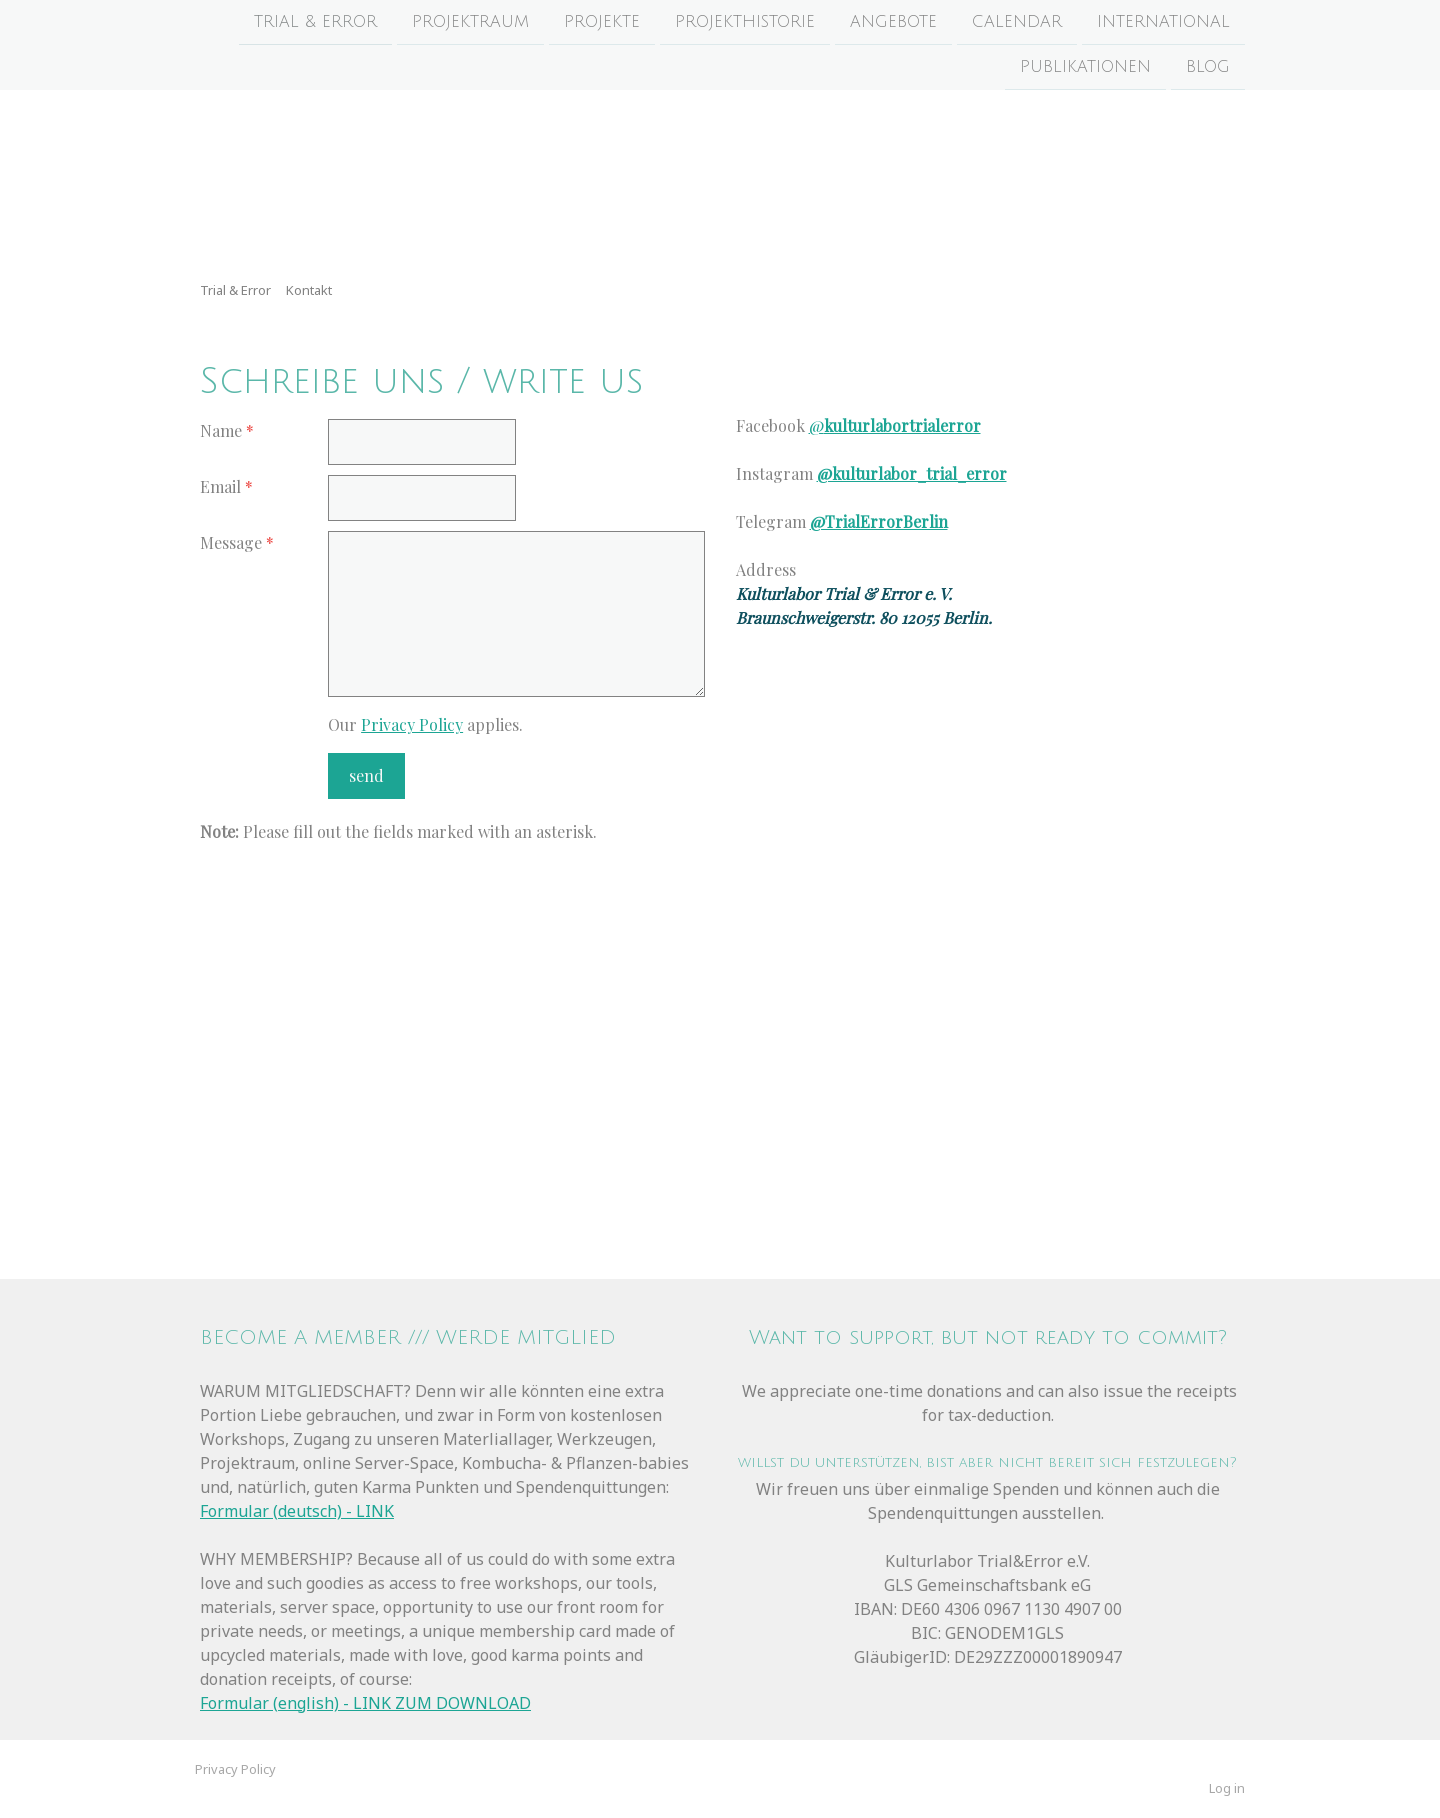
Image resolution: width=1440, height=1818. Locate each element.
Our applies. (425, 724)
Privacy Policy (412, 724)
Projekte (602, 22)
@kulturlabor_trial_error (912, 473)
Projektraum (470, 22)
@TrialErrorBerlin (879, 521)
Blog (1208, 69)
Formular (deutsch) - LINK (297, 1511)
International (1163, 22)
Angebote (893, 22)
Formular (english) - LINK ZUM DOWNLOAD (365, 1703)
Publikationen (1085, 69)
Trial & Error (315, 22)
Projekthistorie (745, 22)
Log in (1227, 1788)
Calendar (1017, 22)
